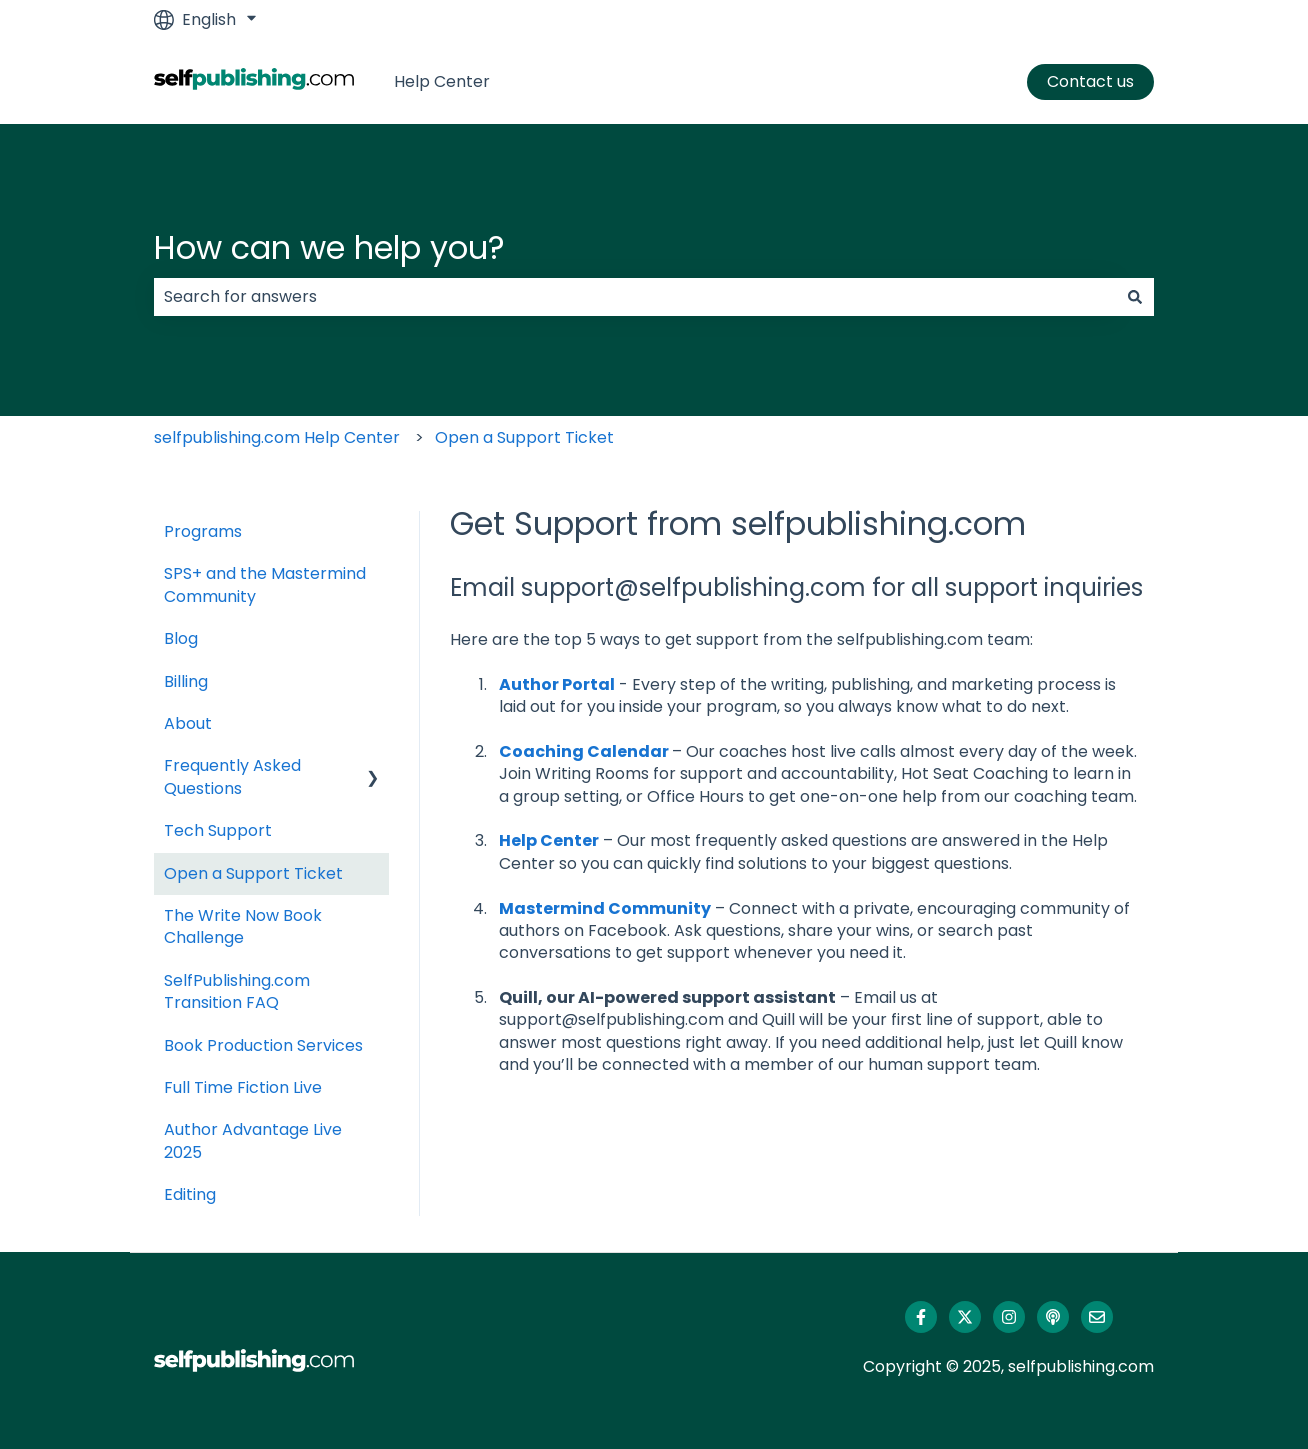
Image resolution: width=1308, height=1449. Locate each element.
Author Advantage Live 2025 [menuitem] (253, 1140)
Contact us (1090, 81)
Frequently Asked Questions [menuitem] (232, 776)
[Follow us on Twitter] (965, 1317)
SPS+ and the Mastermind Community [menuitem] (265, 584)
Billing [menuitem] (186, 681)
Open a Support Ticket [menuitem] (253, 873)
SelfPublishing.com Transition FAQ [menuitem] (237, 991)
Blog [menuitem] (181, 638)
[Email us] (1097, 1317)
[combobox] (635, 297)
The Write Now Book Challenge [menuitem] (243, 926)
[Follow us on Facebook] (921, 1317)
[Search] (1135, 297)
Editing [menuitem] (190, 1194)
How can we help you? (329, 247)
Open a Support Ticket (524, 437)
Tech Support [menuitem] (218, 830)
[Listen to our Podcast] (1053, 1317)
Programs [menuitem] (203, 531)
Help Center (442, 82)
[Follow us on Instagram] (1009, 1317)
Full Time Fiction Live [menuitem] (243, 1087)
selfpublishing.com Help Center (277, 437)
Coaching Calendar (584, 751)
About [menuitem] (188, 723)
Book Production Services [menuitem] (263, 1045)
